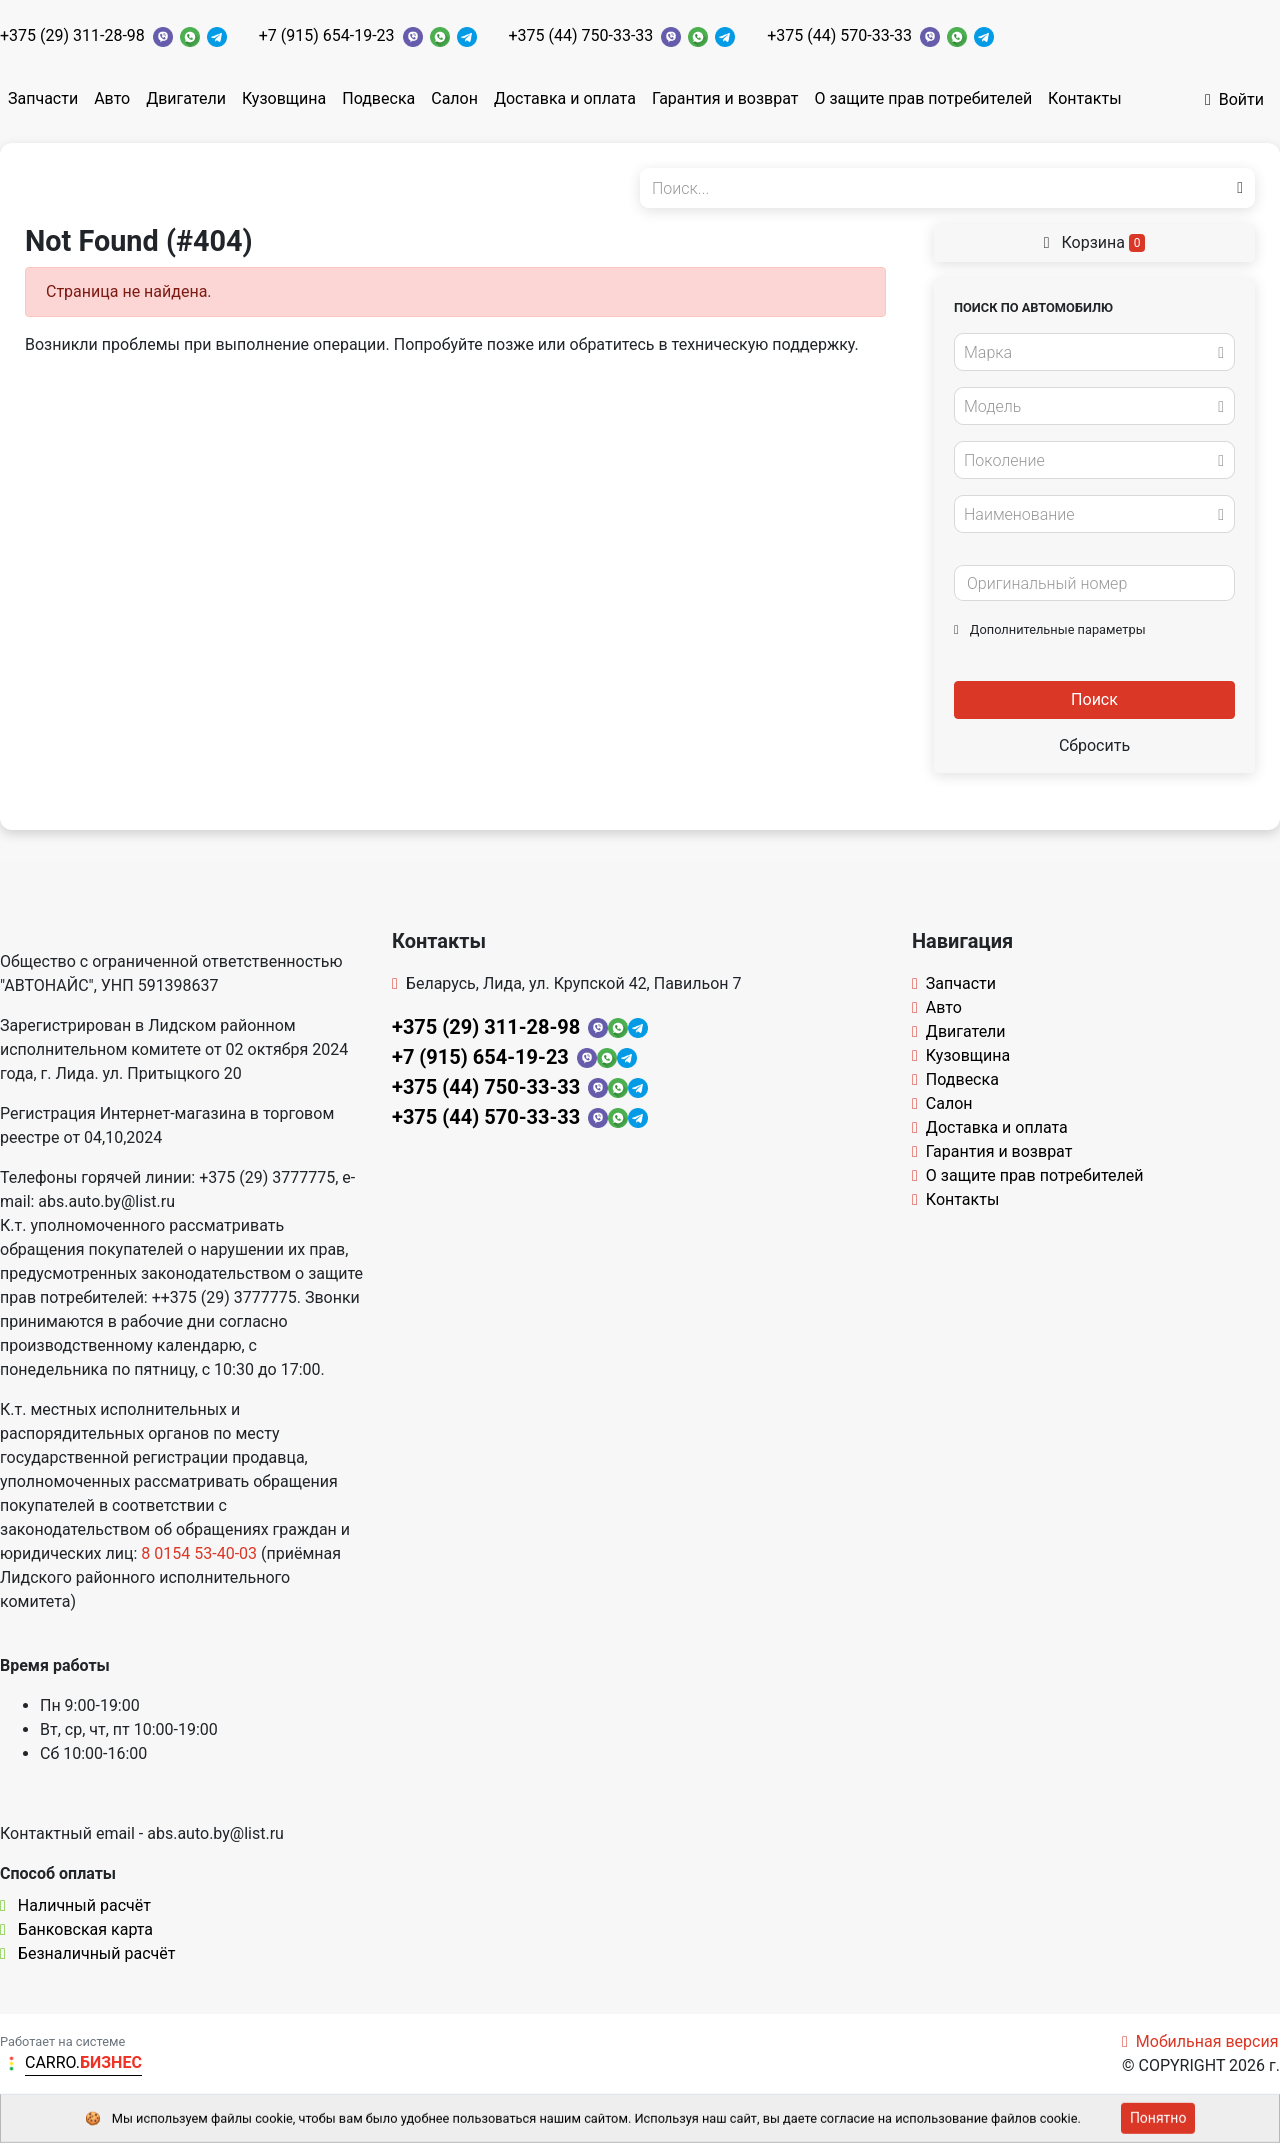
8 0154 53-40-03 (199, 1553)
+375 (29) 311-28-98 (72, 35)
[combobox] (1094, 352)
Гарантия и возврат (725, 98)
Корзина (1095, 242)
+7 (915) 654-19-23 (327, 35)
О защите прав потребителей (923, 98)
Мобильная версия (1200, 2041)
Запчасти (43, 98)
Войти (1234, 99)
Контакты (1084, 98)
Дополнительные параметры (1050, 629)
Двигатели (186, 98)
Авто (112, 98)
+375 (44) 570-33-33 (839, 35)
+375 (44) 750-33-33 (581, 35)
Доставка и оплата (565, 98)
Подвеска (378, 98)
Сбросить (1094, 745)
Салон (454, 98)
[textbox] (1089, 353)
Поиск (1094, 699)
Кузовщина (284, 98)
